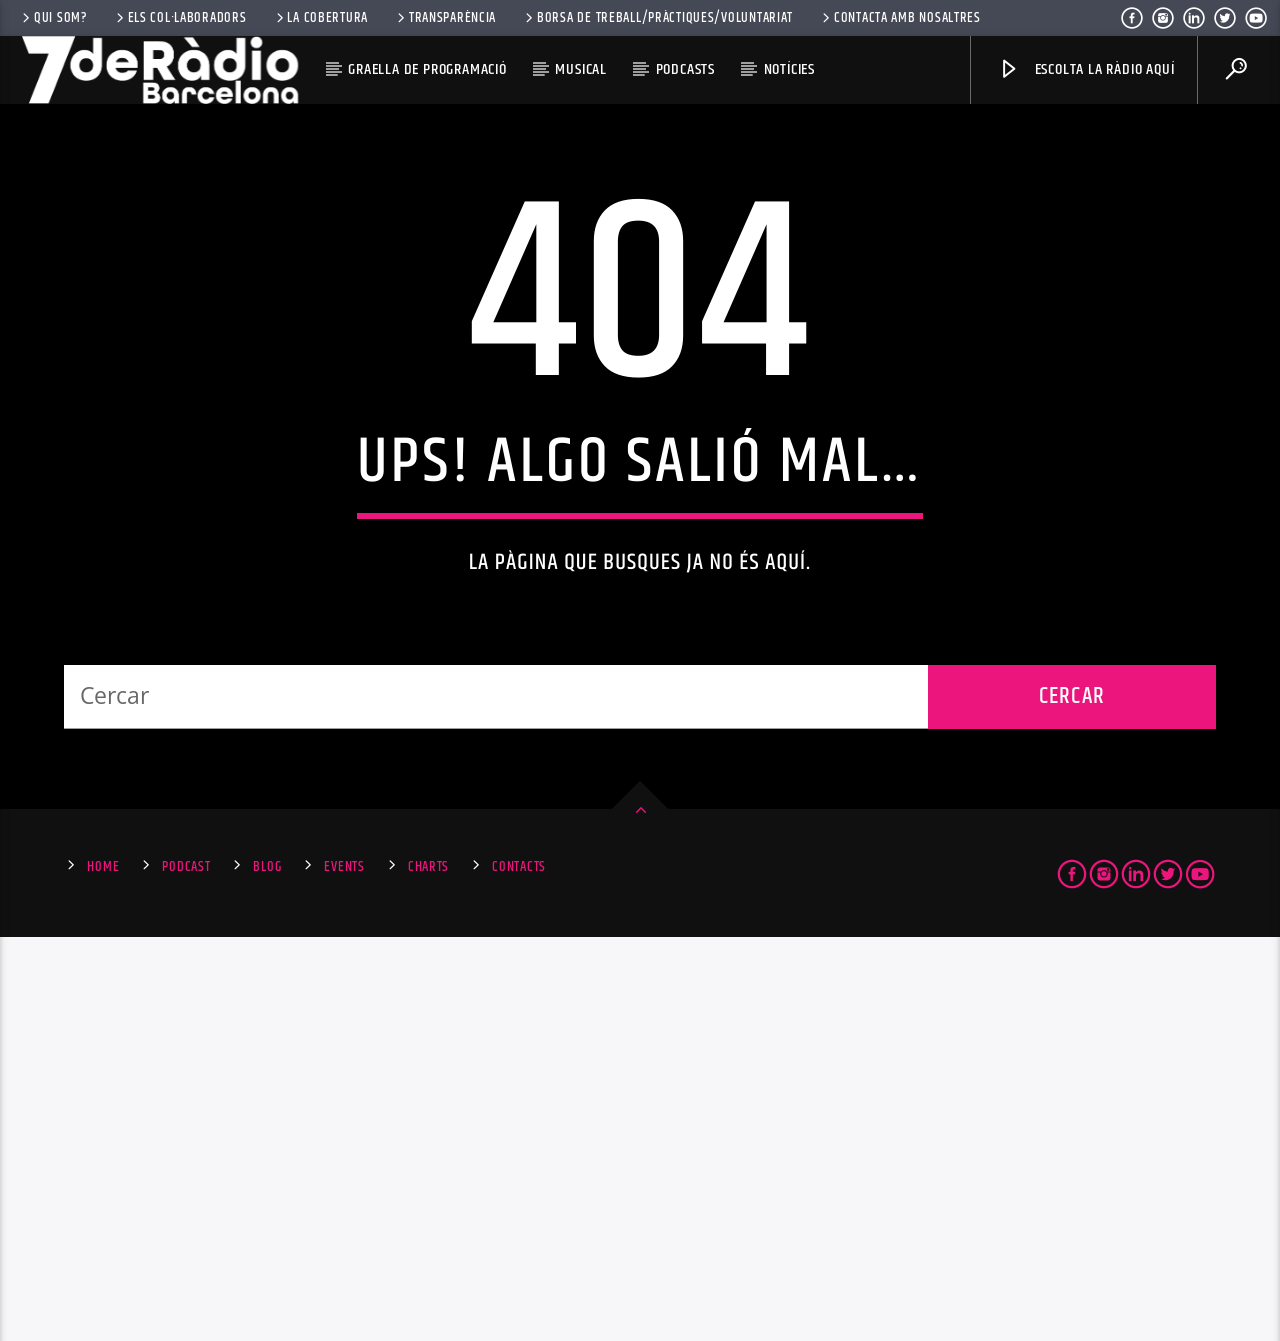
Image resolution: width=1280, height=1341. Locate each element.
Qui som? (53, 18)
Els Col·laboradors (180, 18)
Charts (428, 1271)
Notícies (789, 69)
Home (103, 1271)
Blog (267, 1271)
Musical (581, 69)
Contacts (519, 1271)
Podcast (186, 1271)
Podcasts (685, 69)
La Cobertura (320, 18)
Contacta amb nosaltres (900, 18)
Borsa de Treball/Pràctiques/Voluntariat (657, 18)
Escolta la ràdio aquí (1086, 69)
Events (344, 1271)
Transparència (445, 18)
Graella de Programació (427, 69)
